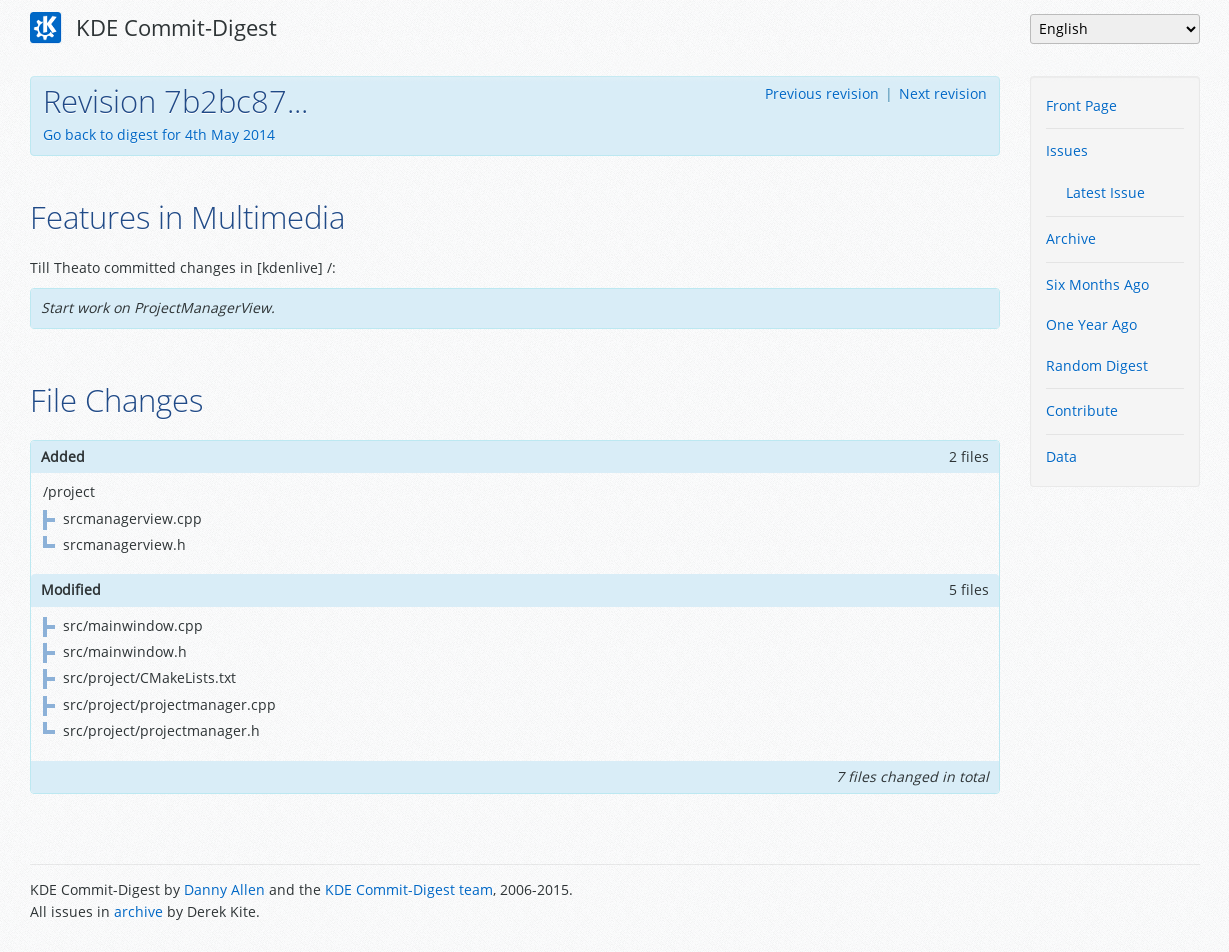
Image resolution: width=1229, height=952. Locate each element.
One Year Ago (1091, 324)
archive (138, 911)
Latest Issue (1105, 192)
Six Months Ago (1097, 284)
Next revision (943, 93)
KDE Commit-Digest (154, 28)
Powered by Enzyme (1124, 903)
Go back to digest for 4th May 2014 (159, 134)
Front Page (1081, 105)
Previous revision (822, 93)
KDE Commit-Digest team (409, 889)
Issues (1067, 150)
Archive (1071, 238)
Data (1061, 456)
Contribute (1082, 410)
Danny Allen (224, 889)
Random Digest (1097, 365)
